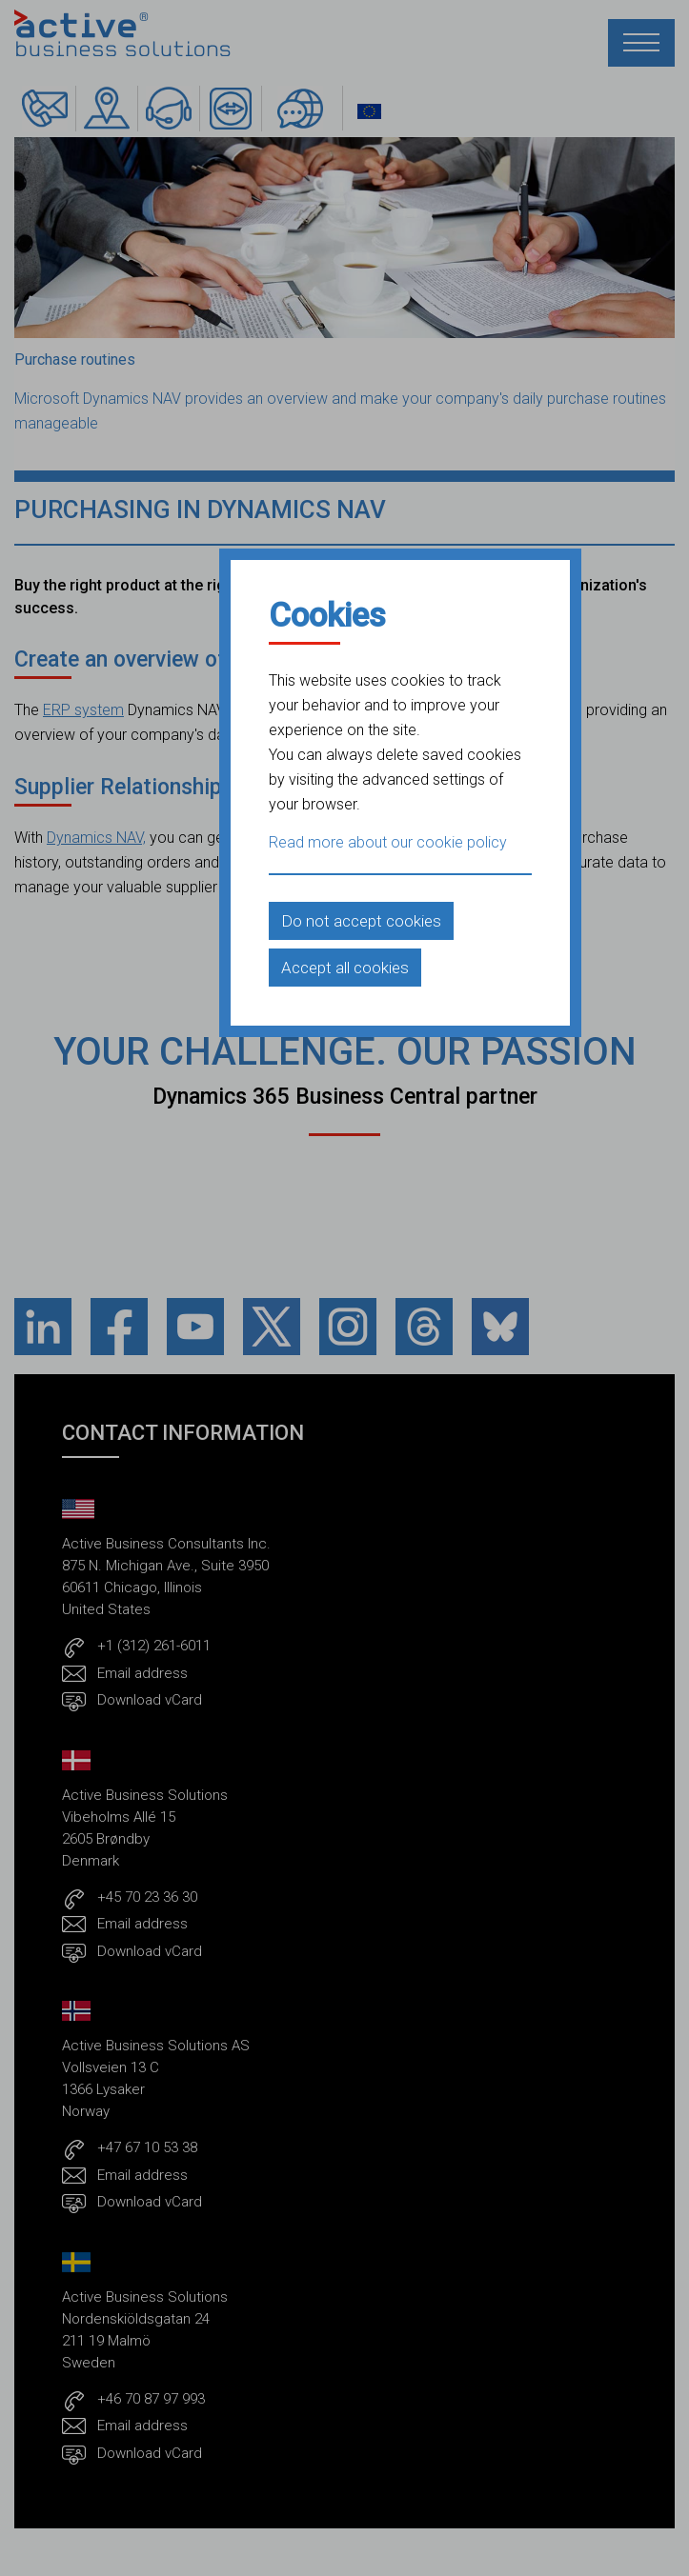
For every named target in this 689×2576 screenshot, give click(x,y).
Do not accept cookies (361, 920)
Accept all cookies (345, 967)
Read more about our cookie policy (388, 842)
